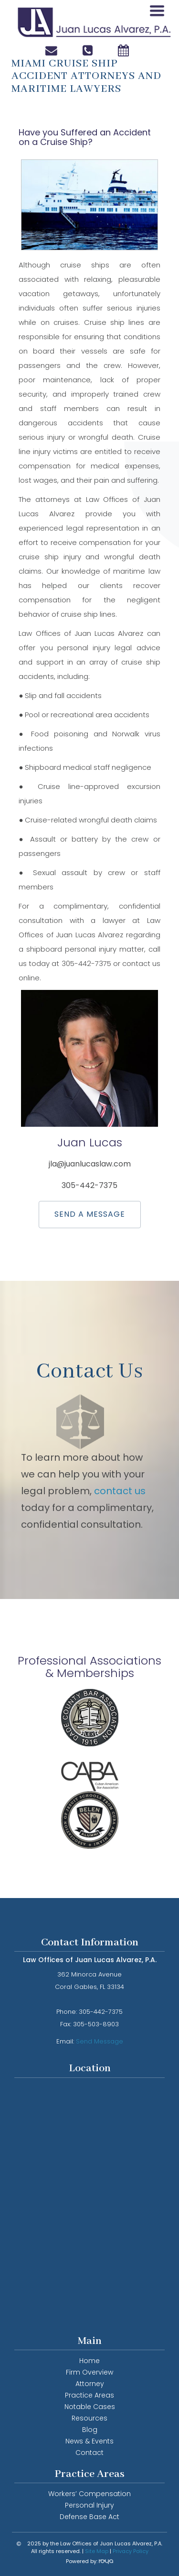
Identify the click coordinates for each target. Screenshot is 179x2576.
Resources (89, 2418)
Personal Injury (89, 2505)
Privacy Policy (130, 2551)
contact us (120, 1491)
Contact (89, 2452)
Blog (89, 2429)
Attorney (89, 2383)
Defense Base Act (89, 2516)
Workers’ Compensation (89, 2493)
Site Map (96, 2551)
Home (89, 2360)
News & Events (89, 2441)
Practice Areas (89, 2395)
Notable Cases (89, 2406)
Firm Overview (89, 2372)
